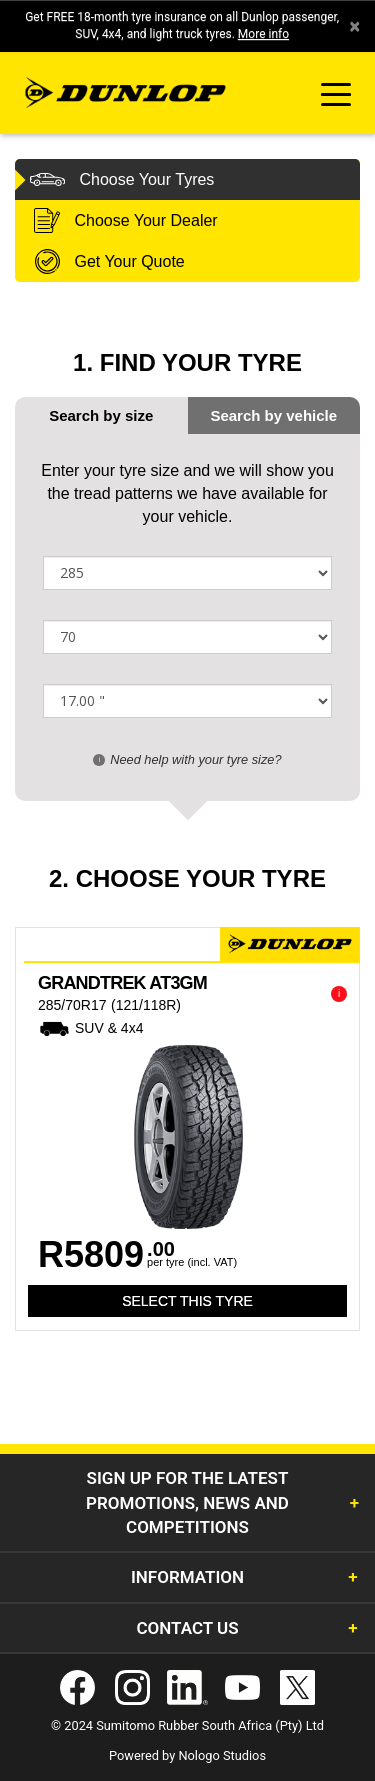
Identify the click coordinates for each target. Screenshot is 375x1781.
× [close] (354, 26)
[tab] (274, 415)
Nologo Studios (222, 1755)
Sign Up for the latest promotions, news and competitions (187, 1502)
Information (187, 1577)
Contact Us (187, 1628)
